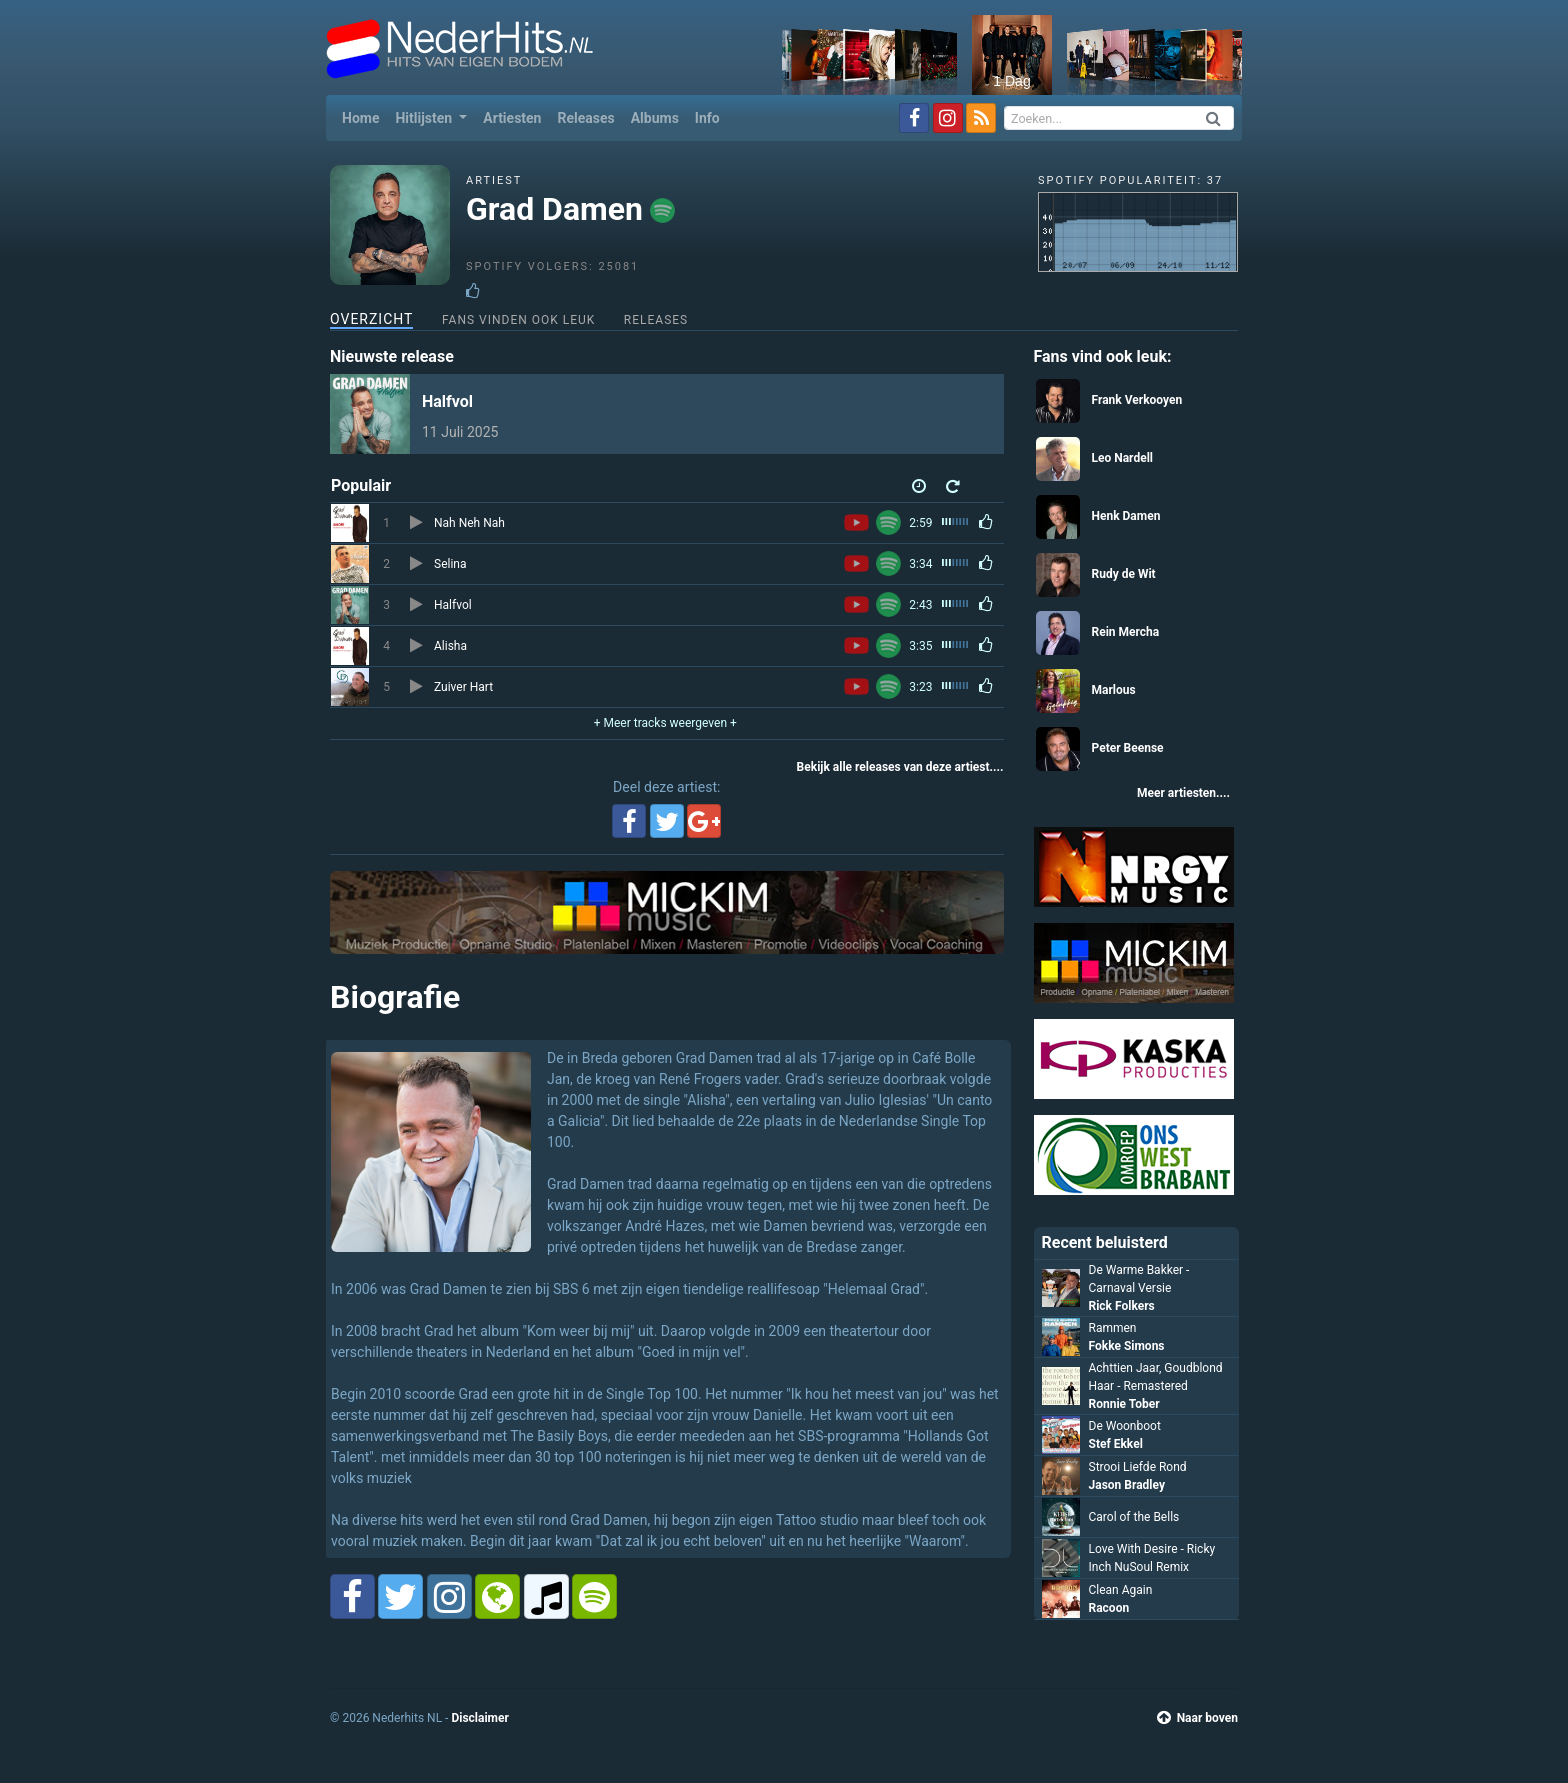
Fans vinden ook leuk (518, 320)
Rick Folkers (1122, 1306)
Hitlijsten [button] (425, 118)
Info (707, 118)
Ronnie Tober (1124, 1404)
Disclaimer (479, 1718)
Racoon (1109, 1608)
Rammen (1113, 1328)
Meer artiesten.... (1183, 793)
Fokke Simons (1127, 1346)
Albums (655, 118)
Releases (585, 118)
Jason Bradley (1127, 1485)
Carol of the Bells (1134, 1517)
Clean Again (1121, 1590)
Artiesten (512, 118)
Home (364, 116)
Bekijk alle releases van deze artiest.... (900, 767)
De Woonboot (1125, 1426)
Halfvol (447, 401)
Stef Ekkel (1116, 1444)
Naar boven (1197, 1718)
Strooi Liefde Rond (1138, 1467)
